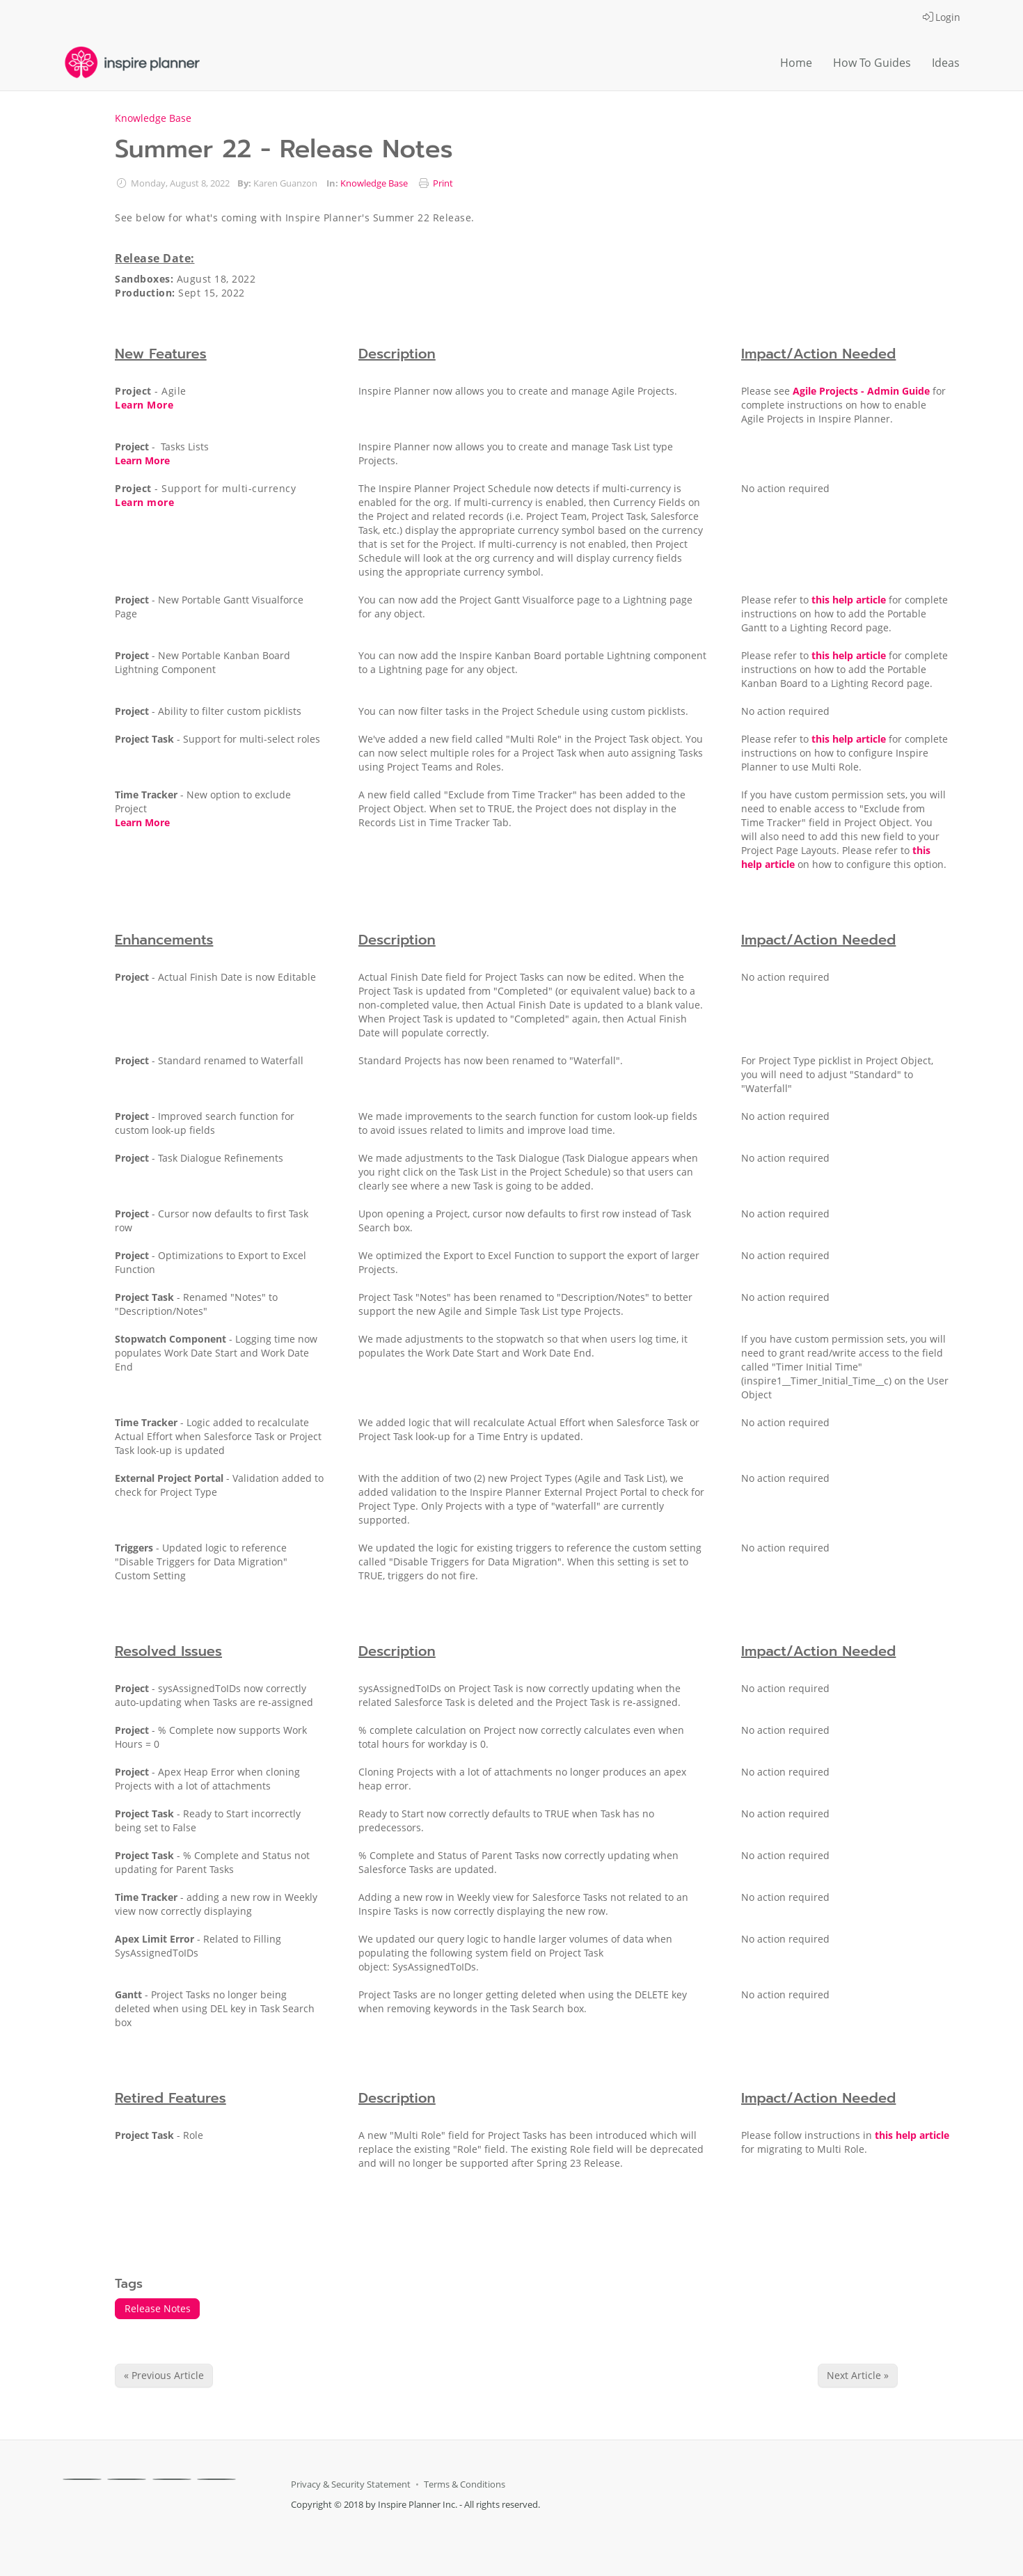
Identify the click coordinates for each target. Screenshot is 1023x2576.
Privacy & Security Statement (351, 2484)
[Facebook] (82, 2479)
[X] (126, 2479)
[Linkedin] (171, 2479)
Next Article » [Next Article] (858, 2375)
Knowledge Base (153, 118)
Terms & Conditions (464, 2484)
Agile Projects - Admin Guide (861, 390)
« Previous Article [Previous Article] (164, 2375)
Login (941, 17)
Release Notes (158, 2308)
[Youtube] (216, 2479)
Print (443, 183)
